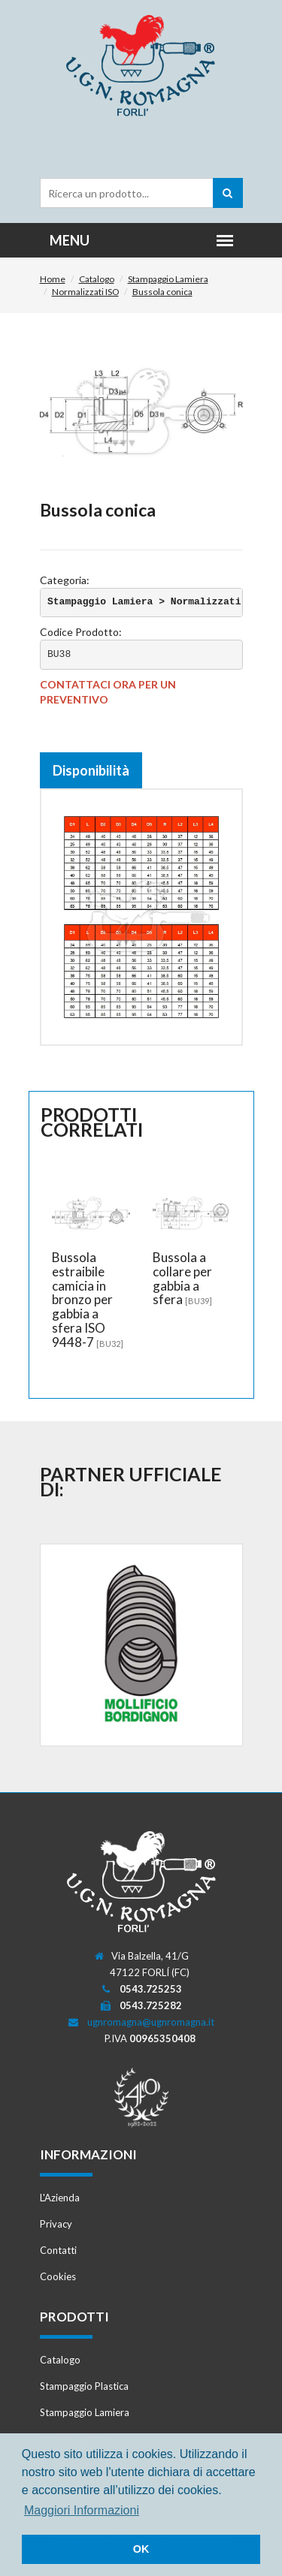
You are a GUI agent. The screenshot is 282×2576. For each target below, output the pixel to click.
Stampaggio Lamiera (168, 279)
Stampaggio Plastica (84, 2386)
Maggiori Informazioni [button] (81, 2510)
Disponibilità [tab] (91, 770)
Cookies (58, 2276)
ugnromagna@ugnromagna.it (150, 2022)
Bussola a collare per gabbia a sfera (182, 1278)
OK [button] (141, 2549)
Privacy (56, 2224)
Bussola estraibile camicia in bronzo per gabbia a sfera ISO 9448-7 (82, 1299)
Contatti (58, 2250)
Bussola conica (162, 291)
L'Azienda (60, 2198)
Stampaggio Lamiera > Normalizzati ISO (156, 601)
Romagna (141, 66)
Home (52, 279)
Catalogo (96, 279)
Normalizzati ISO (85, 291)
